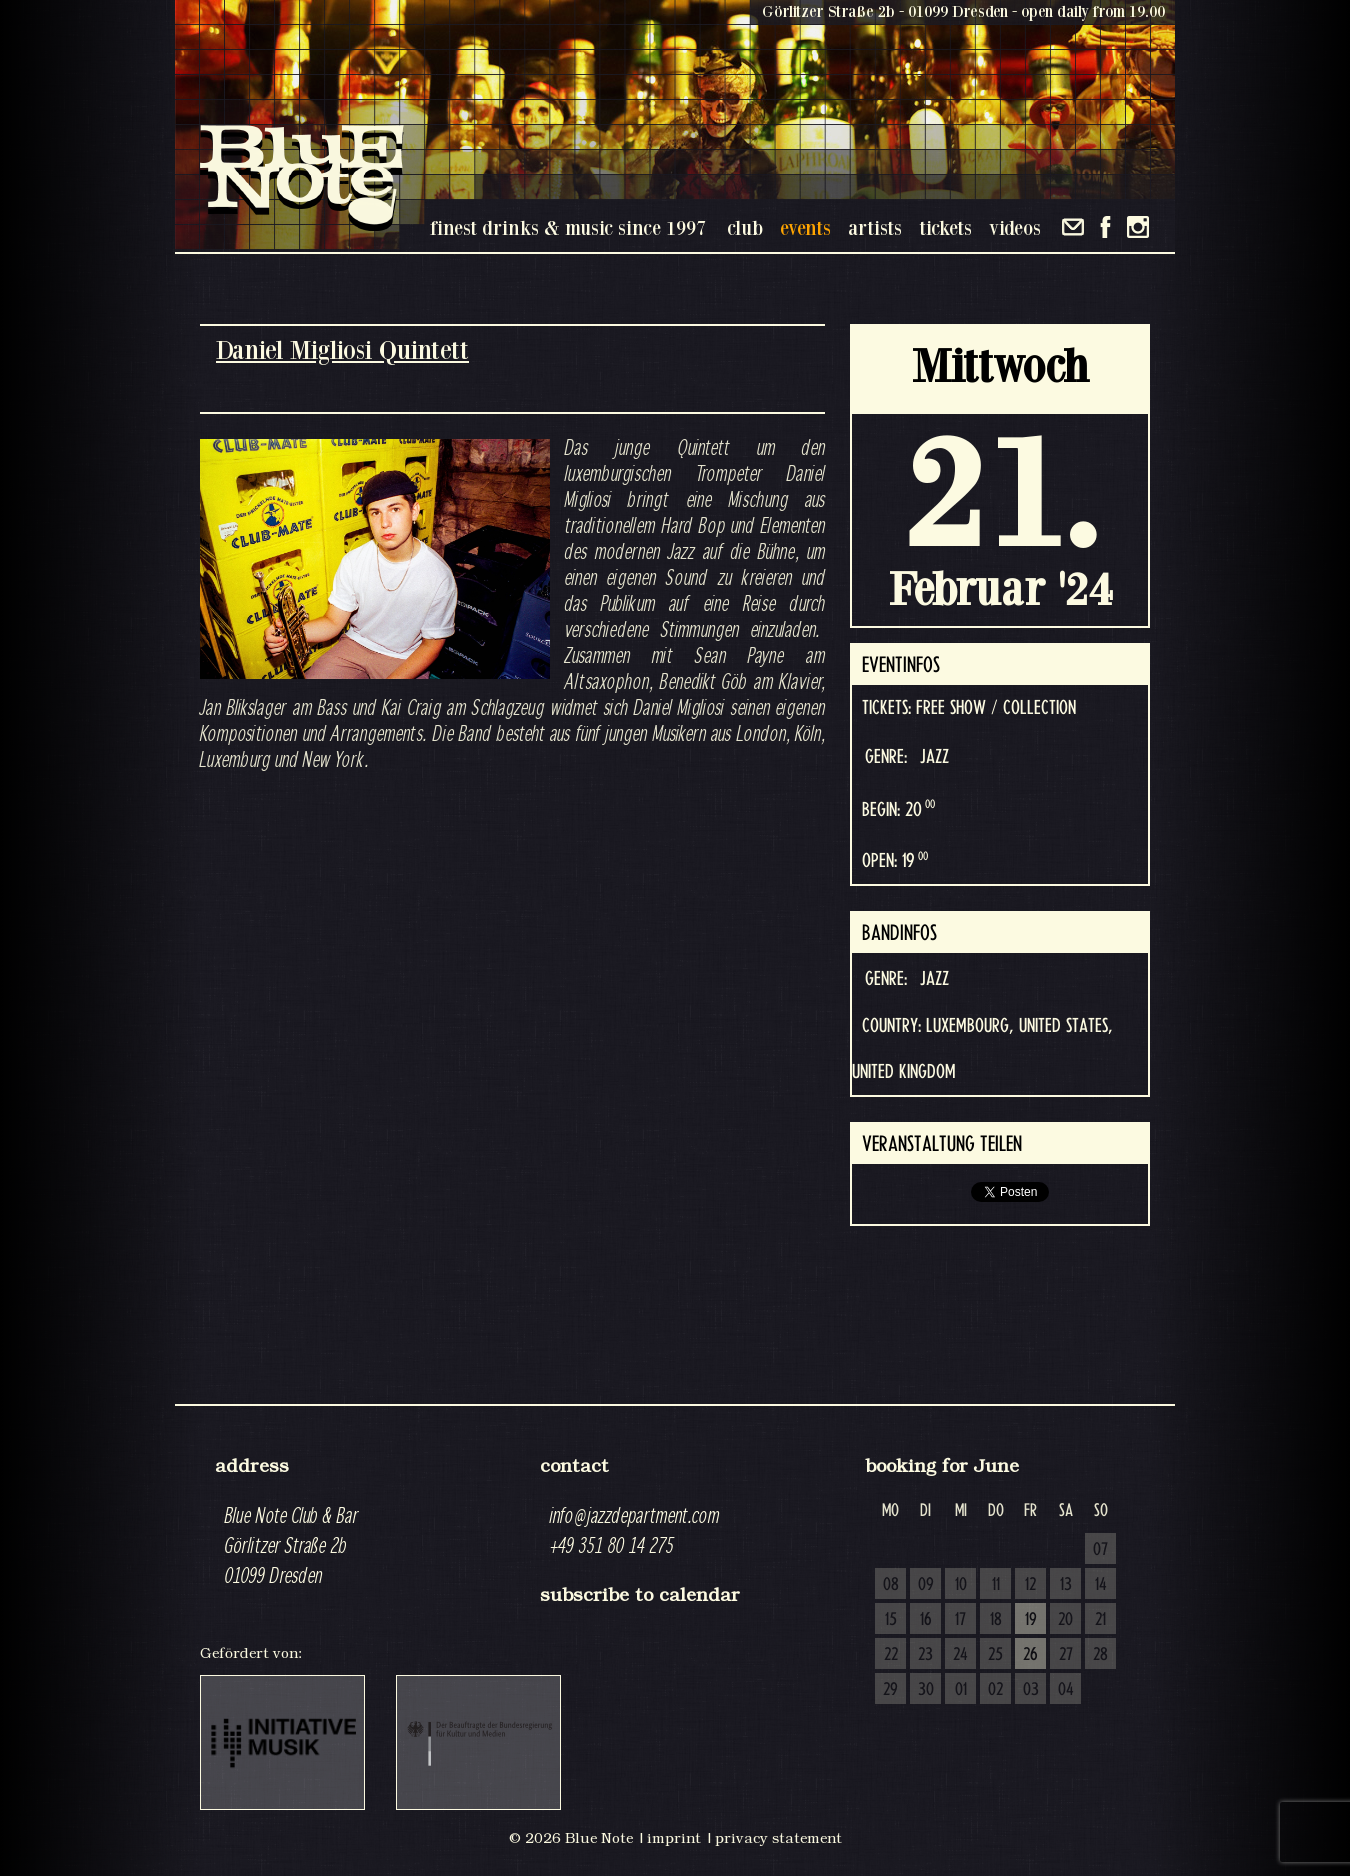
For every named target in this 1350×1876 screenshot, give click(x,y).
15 (891, 1620)
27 (1066, 1655)
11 (996, 1585)
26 (1030, 1655)
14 (1101, 1585)
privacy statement (778, 1838)
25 (995, 1655)
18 (996, 1620)
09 (926, 1585)
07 (1100, 1550)
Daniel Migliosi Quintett (342, 349)
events (805, 227)
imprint (674, 1838)
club (745, 227)
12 (1030, 1585)
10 (961, 1585)
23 (925, 1655)
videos (1015, 227)
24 (960, 1655)
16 (926, 1620)
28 (1100, 1655)
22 (891, 1655)
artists (875, 227)
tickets (945, 227)
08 (891, 1585)
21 (1100, 1620)
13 (1066, 1585)
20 (1065, 1620)
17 (960, 1620)
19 (1031, 1620)
